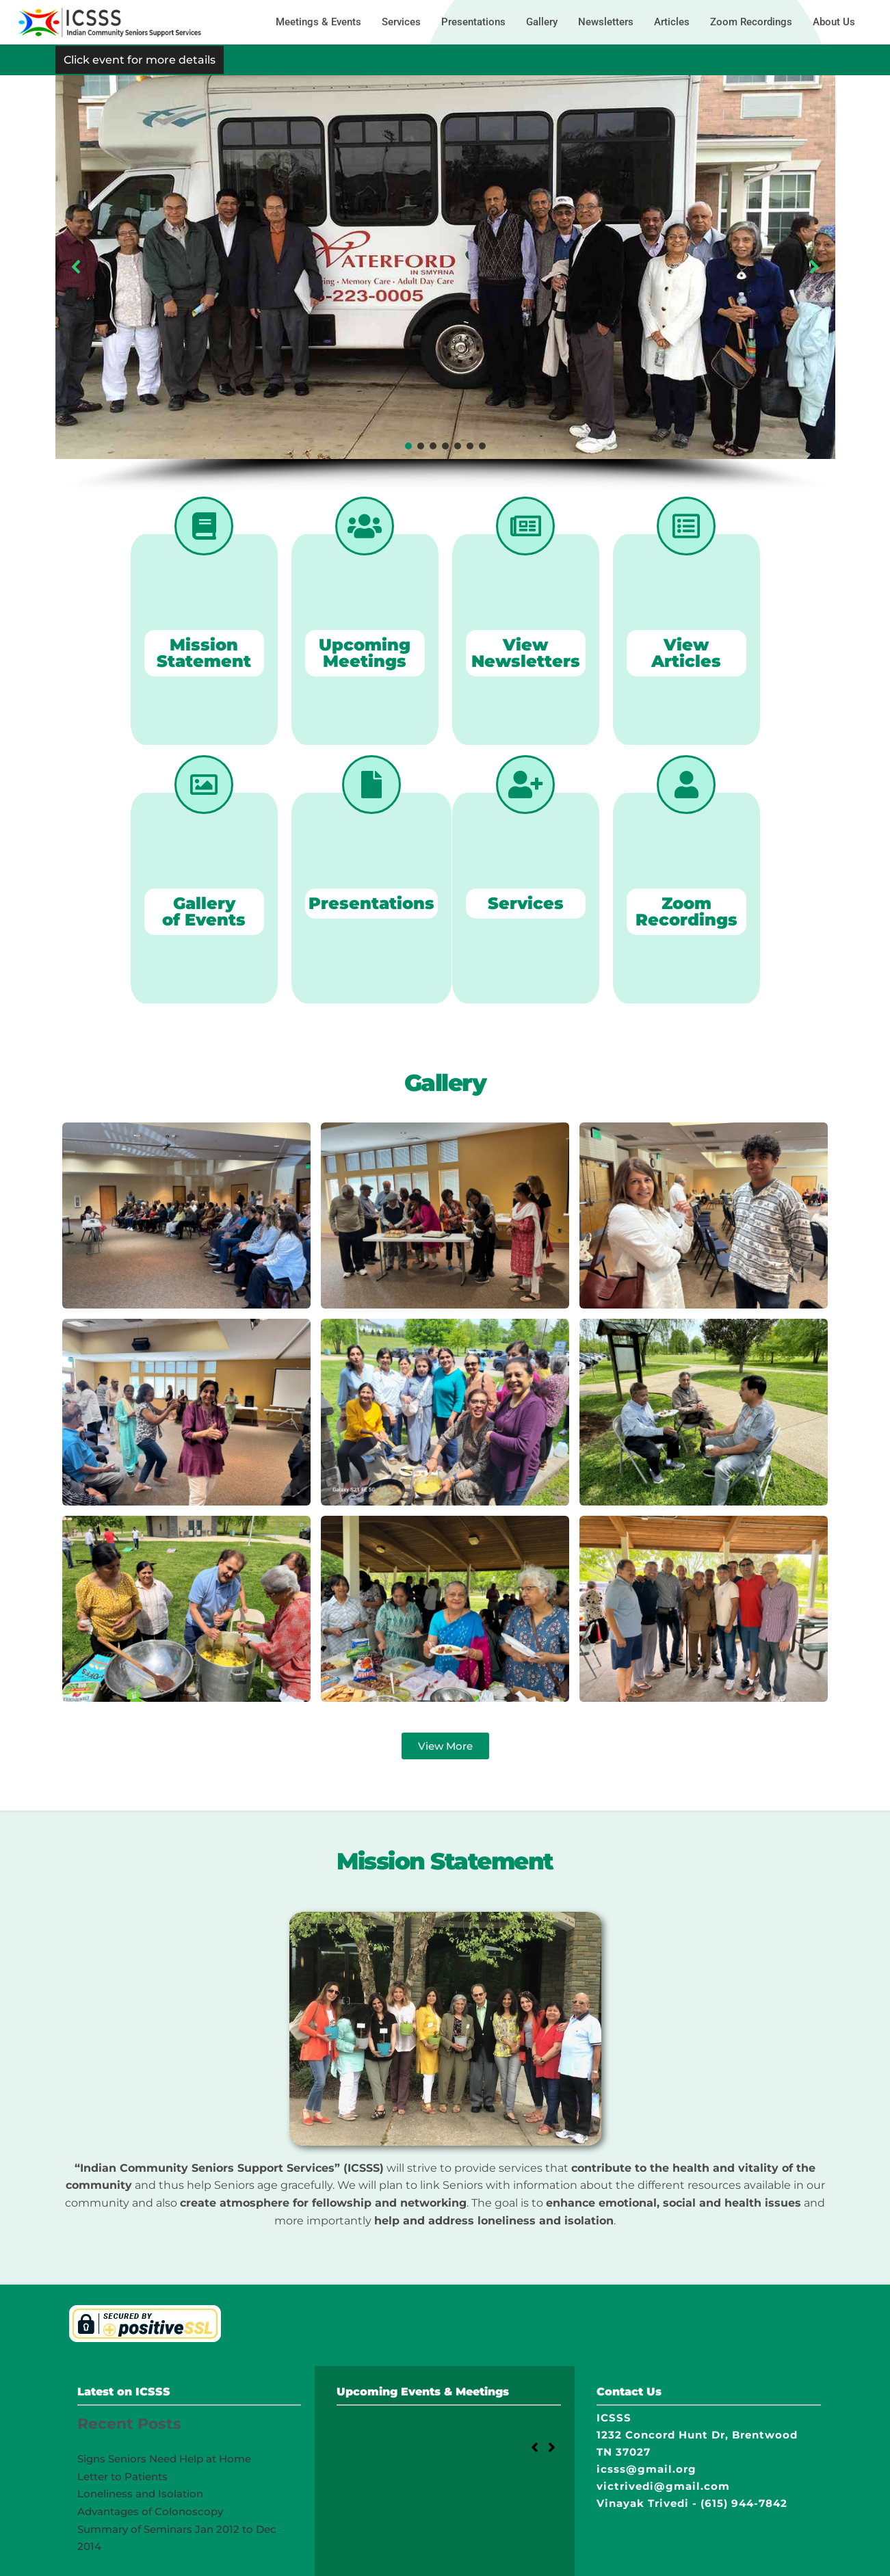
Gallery (542, 22)
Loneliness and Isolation (140, 2493)
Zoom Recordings (751, 22)
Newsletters (605, 22)
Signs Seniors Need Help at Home (164, 2458)
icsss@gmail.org (646, 2468)
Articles (672, 22)
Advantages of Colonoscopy (150, 2511)
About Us (834, 22)
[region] (445, 284)
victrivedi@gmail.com (663, 2486)
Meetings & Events (318, 22)
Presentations (473, 22)
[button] (77, 267)
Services (401, 22)
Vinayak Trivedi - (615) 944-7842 (692, 2503)
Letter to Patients (122, 2476)
